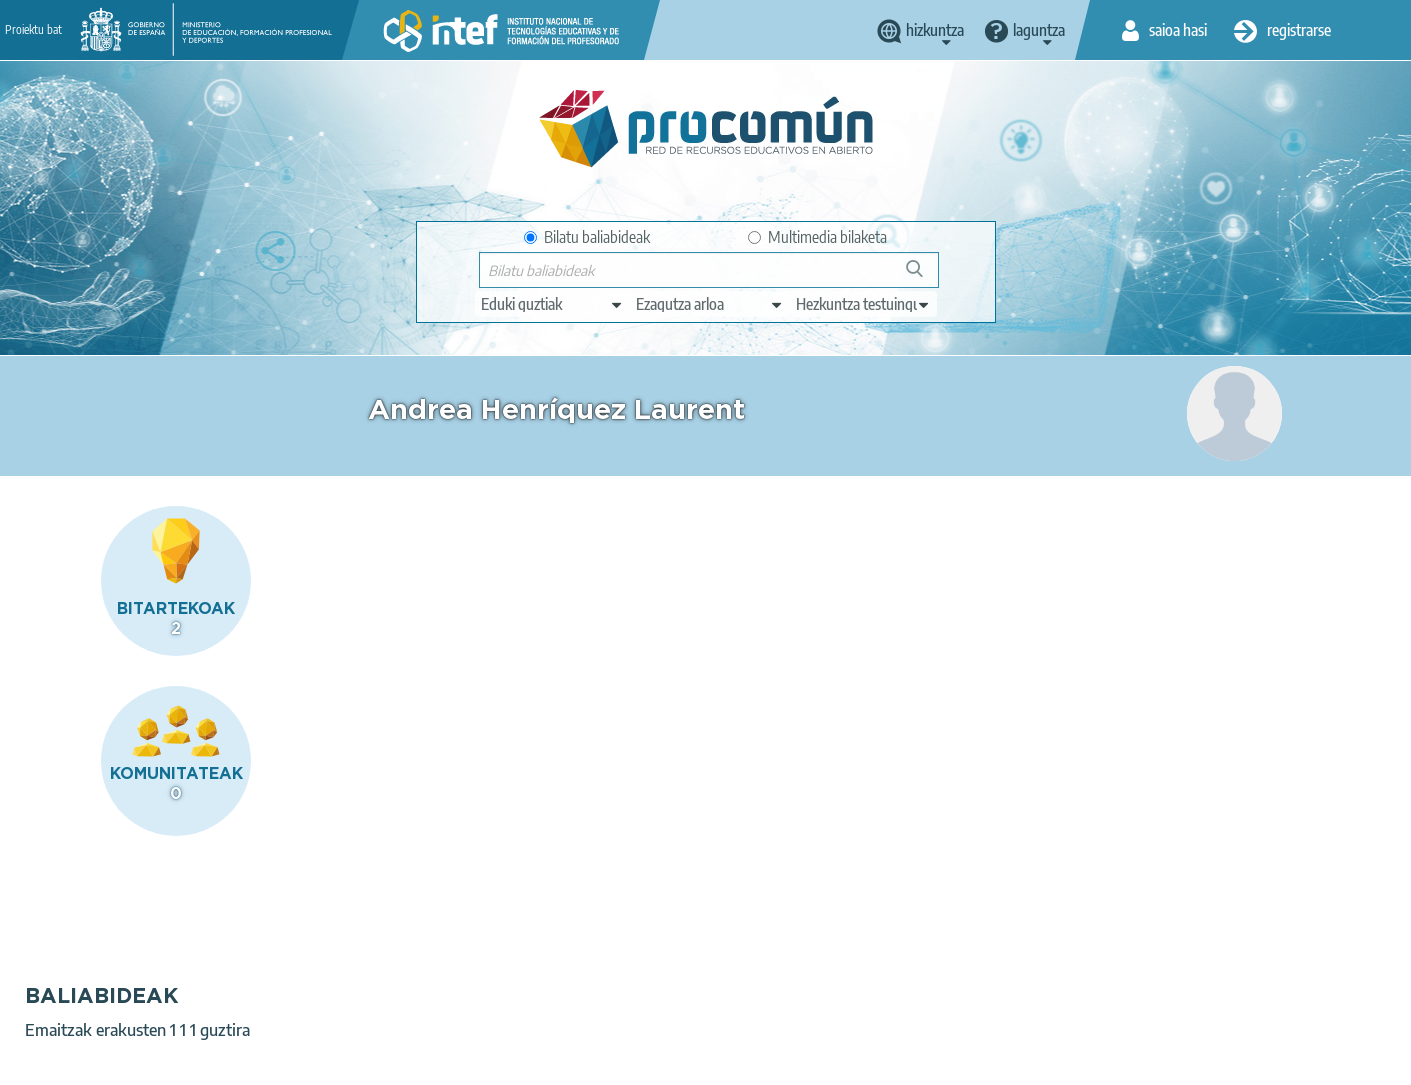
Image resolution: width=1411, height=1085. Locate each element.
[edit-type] (552, 304)
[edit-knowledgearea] (710, 304)
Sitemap (650, 1061)
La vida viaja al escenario (492, 643)
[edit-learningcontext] (863, 304)
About (103, 1061)
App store (584, 982)
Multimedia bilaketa (817, 237)
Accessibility (560, 1061)
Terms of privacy (329, 1061)
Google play (756, 982)
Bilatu (923, 276)
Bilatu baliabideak (587, 237)
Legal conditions (201, 1061)
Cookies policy (451, 1061)
